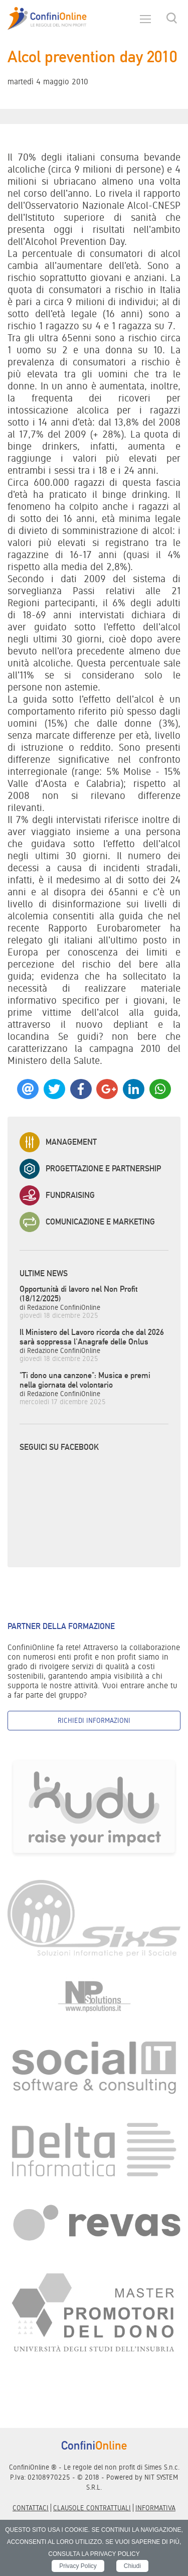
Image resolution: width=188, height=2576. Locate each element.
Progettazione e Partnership (90, 1169)
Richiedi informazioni (94, 1720)
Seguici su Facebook (59, 1447)
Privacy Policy (78, 2565)
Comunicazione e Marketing (87, 1222)
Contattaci (31, 2508)
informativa (155, 2508)
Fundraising (57, 1195)
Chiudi (132, 2565)
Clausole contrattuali (92, 2508)
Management (58, 1142)
